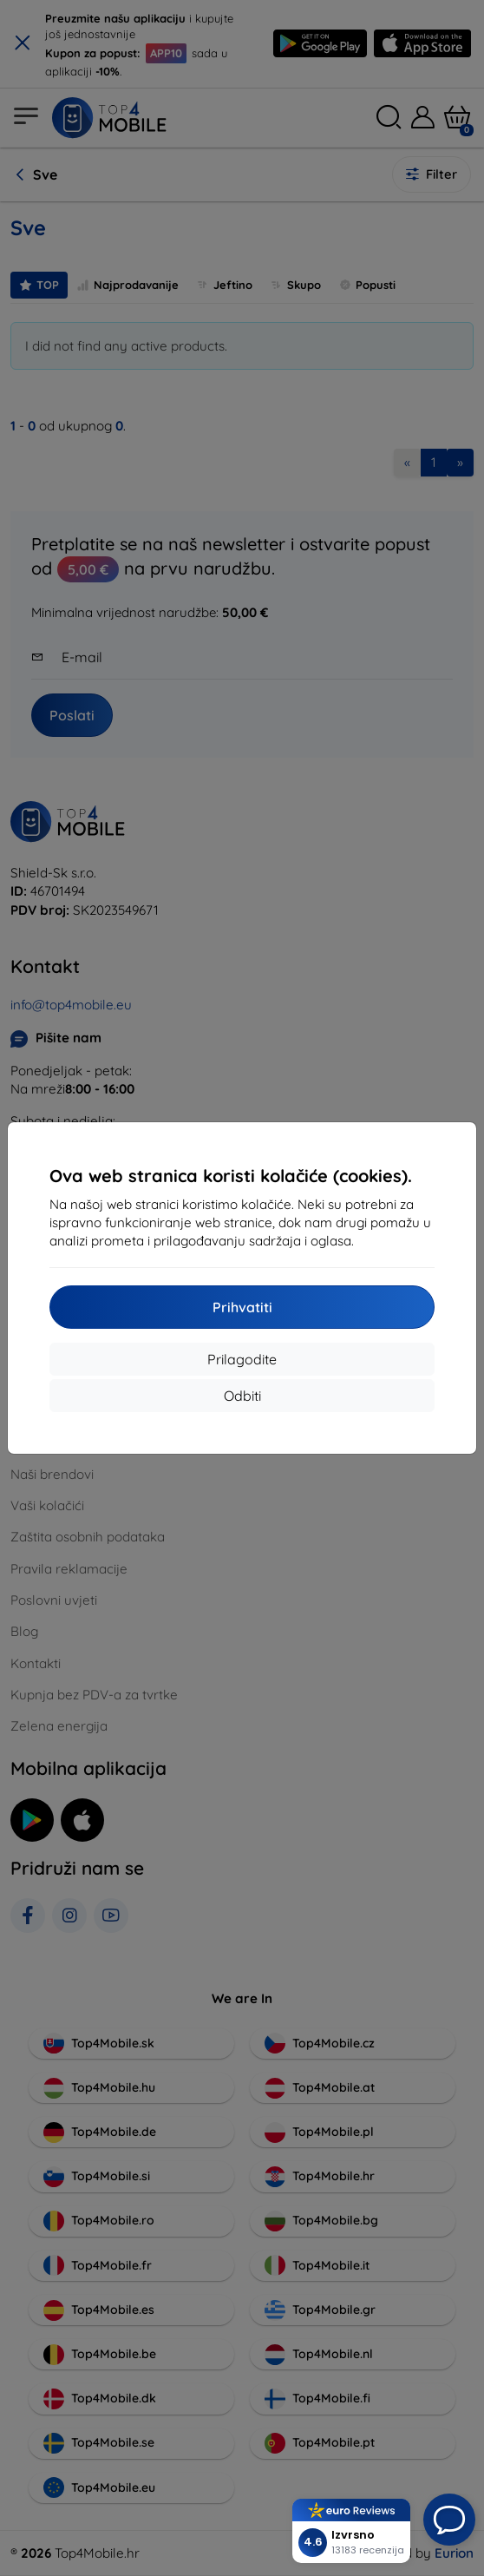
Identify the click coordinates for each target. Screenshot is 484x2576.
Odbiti (242, 1395)
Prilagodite (242, 1359)
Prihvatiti (242, 1307)
